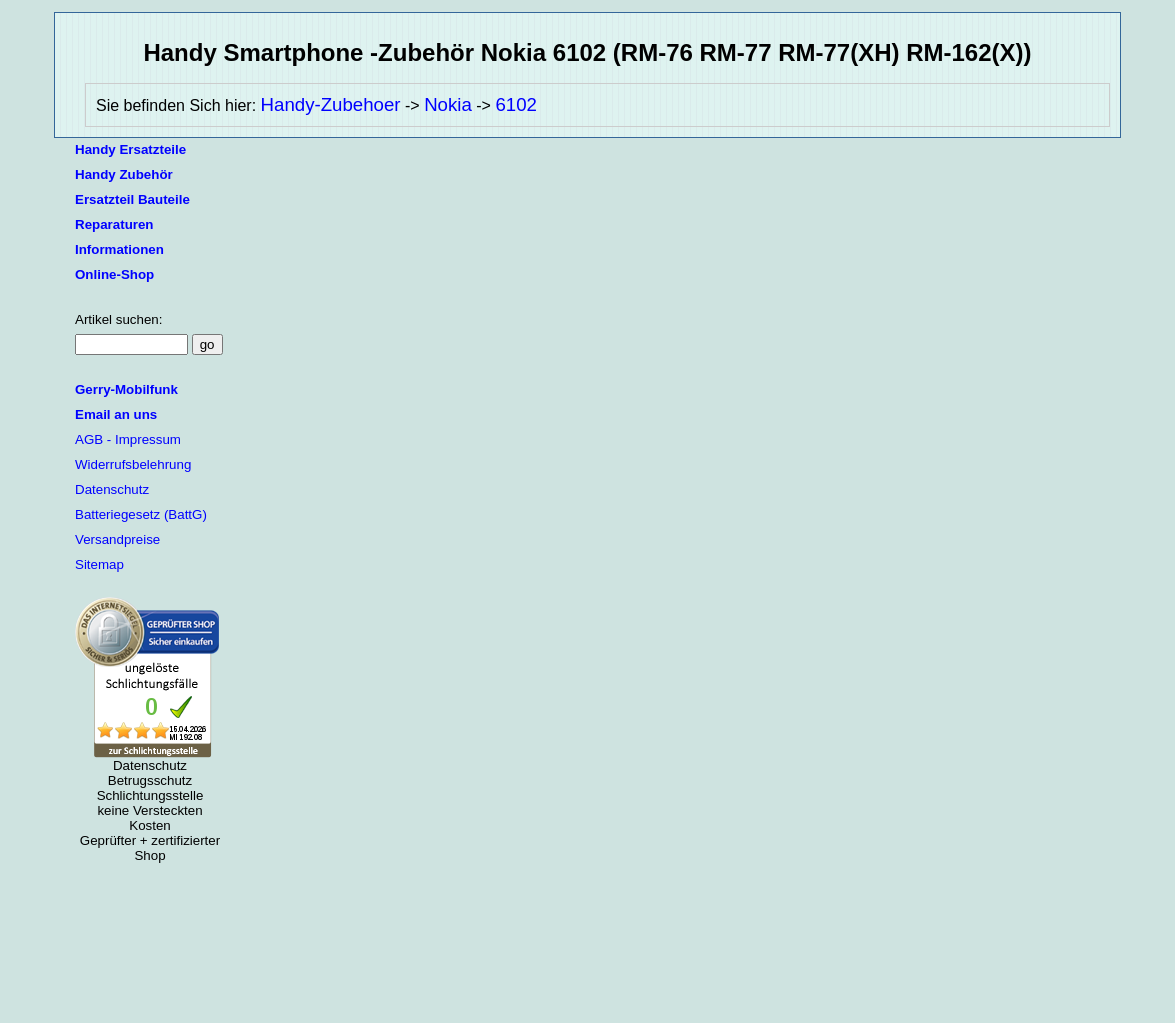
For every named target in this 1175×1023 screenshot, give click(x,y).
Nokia (448, 104)
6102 (516, 104)
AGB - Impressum (128, 439)
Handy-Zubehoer (331, 104)
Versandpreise (117, 539)
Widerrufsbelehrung (133, 464)
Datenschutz (112, 489)
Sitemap (99, 564)
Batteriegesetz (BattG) (141, 514)
